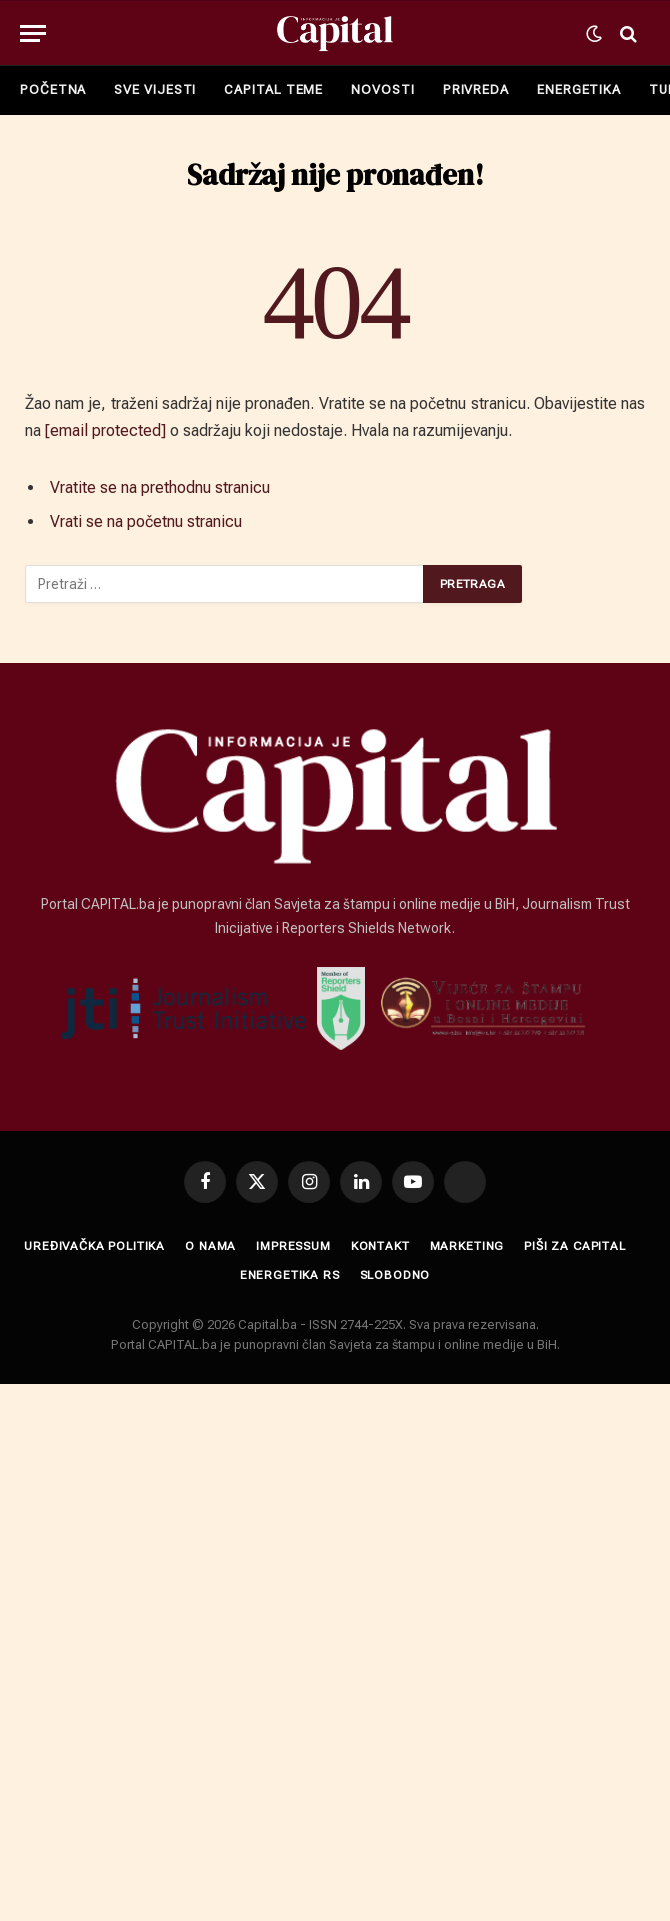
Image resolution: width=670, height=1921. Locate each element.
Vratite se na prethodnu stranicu (160, 487)
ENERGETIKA (579, 89)
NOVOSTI (382, 89)
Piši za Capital (575, 1246)
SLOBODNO (395, 1275)
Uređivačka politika (94, 1246)
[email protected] (105, 430)
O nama (210, 1246)
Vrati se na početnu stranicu (146, 521)
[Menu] (33, 33)
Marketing (467, 1246)
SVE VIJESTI (155, 89)
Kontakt (380, 1246)
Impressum (293, 1246)
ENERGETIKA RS (290, 1275)
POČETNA (53, 89)
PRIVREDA (476, 89)
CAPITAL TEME (273, 89)
